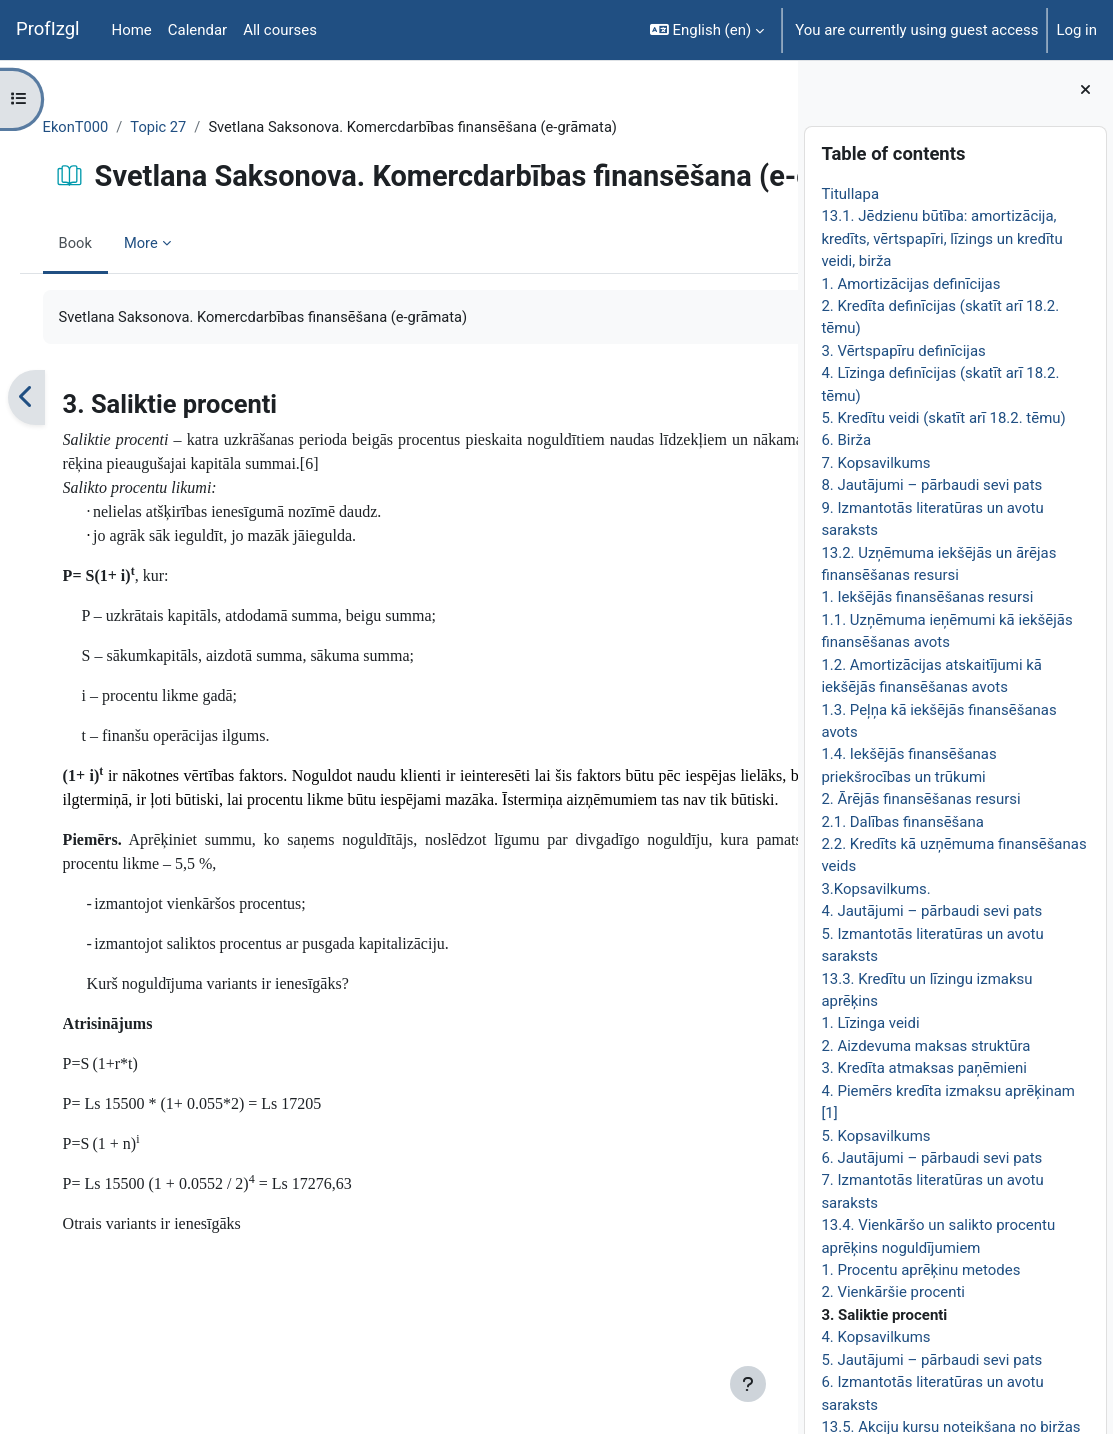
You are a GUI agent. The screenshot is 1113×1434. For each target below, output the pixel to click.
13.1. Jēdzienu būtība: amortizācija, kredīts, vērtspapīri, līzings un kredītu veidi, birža (941, 238)
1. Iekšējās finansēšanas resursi (927, 597)
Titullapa (850, 194)
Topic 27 (188, 127)
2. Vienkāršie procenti (893, 1292)
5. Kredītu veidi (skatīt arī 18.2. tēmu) (943, 418)
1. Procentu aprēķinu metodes (920, 1270)
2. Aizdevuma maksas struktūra (925, 1046)
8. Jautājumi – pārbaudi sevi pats (931, 485)
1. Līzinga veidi (870, 1023)
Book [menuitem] (104, 312)
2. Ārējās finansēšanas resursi (920, 799)
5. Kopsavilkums (875, 1136)
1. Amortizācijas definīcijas (910, 284)
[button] (707, 30)
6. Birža (846, 440)
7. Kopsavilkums (875, 463)
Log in (1076, 30)
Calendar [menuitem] (197, 30)
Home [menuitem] (132, 30)
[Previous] (54, 467)
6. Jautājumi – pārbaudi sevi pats (931, 1158)
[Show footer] (748, 1384)
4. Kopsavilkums (875, 1337)
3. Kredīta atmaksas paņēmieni (924, 1068)
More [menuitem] (170, 312)
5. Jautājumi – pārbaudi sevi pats (931, 1360)
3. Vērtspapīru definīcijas (903, 351)
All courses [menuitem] (280, 30)
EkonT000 (104, 127)
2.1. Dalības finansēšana (902, 822)
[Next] (775, 467)
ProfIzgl (48, 29)
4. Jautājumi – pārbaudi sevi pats (931, 911)
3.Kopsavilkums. (875, 889)
